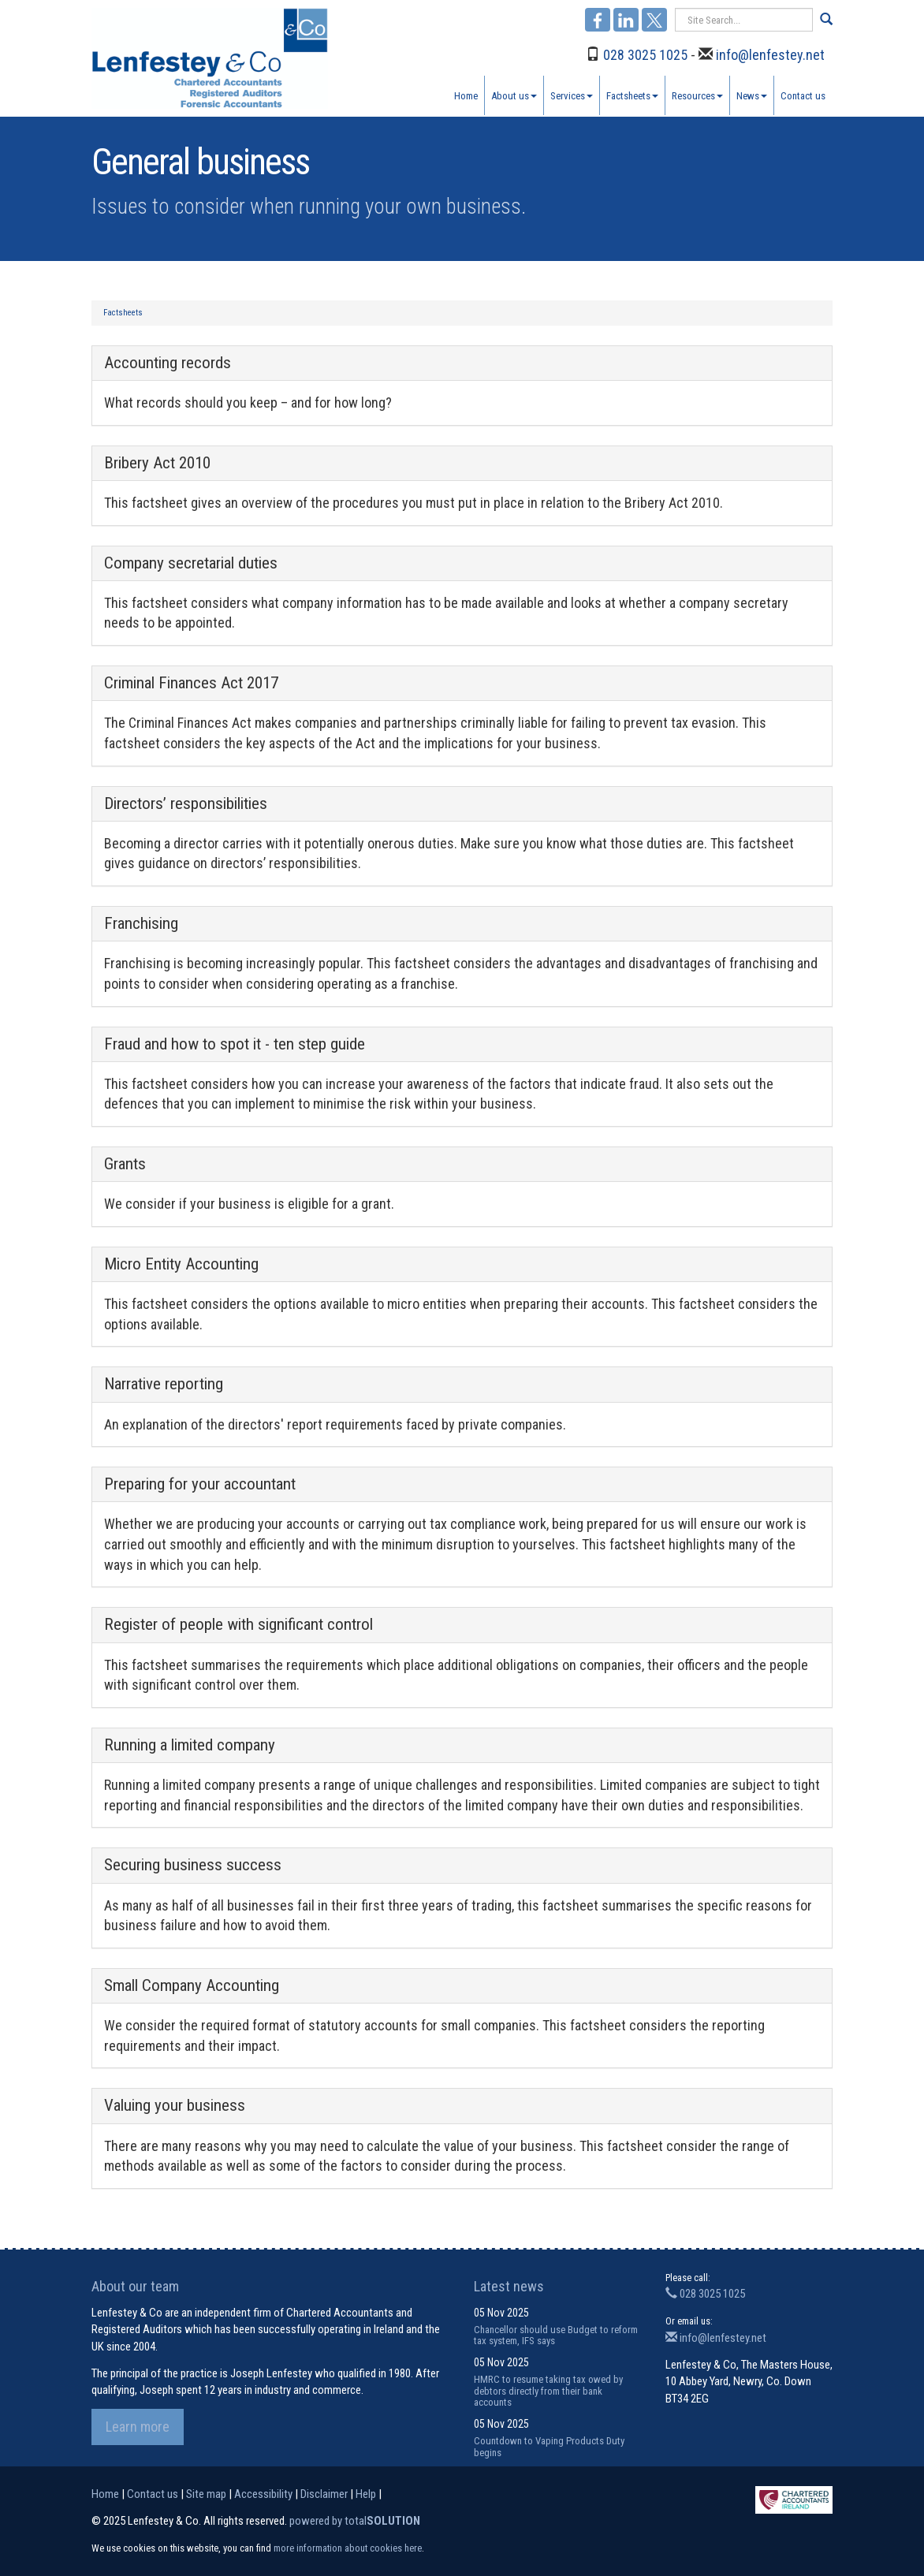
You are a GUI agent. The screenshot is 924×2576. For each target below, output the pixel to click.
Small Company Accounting (191, 1985)
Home (466, 96)
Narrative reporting (163, 1383)
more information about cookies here (348, 2548)
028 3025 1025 (645, 55)
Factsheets (632, 96)
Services (571, 96)
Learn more (138, 2426)
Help (366, 2494)
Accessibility (263, 2494)
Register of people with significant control (238, 1624)
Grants (125, 1163)
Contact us (803, 96)
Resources (697, 96)
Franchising (141, 923)
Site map (206, 2494)
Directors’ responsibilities (185, 803)
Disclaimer (324, 2494)
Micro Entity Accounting (181, 1263)
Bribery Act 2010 (157, 462)
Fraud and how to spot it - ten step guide (234, 1044)
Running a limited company (189, 1744)
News (751, 96)
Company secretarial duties (191, 563)
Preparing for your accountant (200, 1483)
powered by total (354, 2521)
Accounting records (167, 362)
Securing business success (192, 1864)
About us (514, 96)
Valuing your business (174, 2105)
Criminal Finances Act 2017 (191, 682)
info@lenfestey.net (770, 55)
